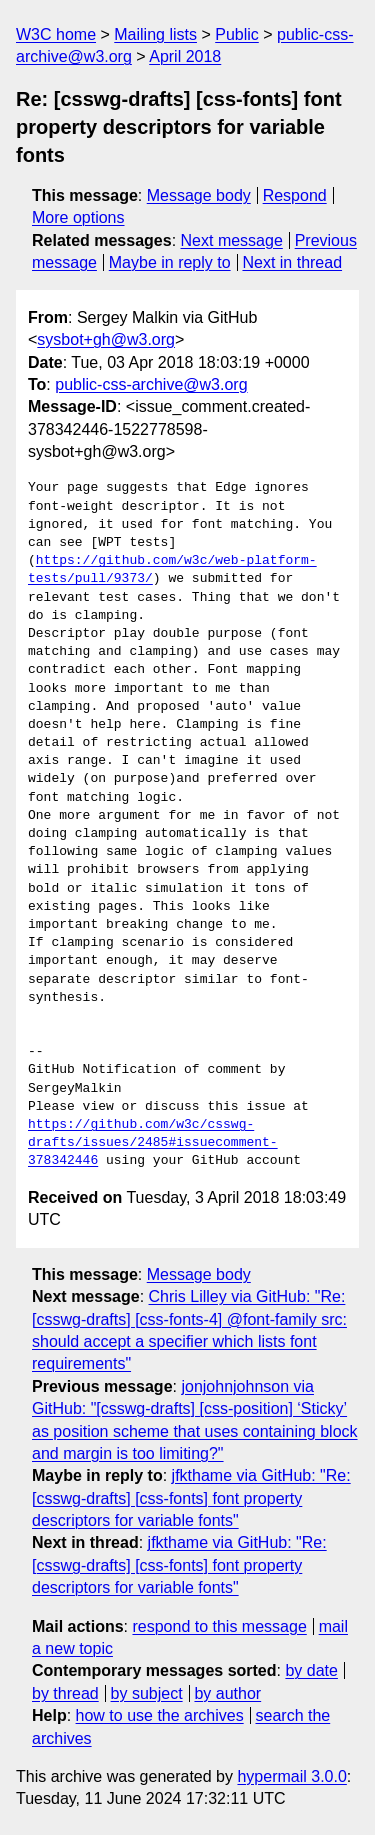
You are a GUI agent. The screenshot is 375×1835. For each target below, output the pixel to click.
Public (237, 34)
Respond (295, 195)
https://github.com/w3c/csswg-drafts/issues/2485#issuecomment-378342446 (153, 1143)
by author (227, 1693)
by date (311, 1670)
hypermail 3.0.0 (291, 1776)
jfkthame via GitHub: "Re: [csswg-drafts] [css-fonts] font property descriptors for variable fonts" (191, 1498)
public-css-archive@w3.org (151, 384)
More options (78, 217)
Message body (199, 195)
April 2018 (185, 56)
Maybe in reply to (170, 262)
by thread (65, 1693)
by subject (147, 1693)
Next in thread (292, 262)
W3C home (56, 34)
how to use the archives (160, 1715)
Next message (232, 240)
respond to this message (219, 1626)
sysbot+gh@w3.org (106, 339)
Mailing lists (155, 34)
